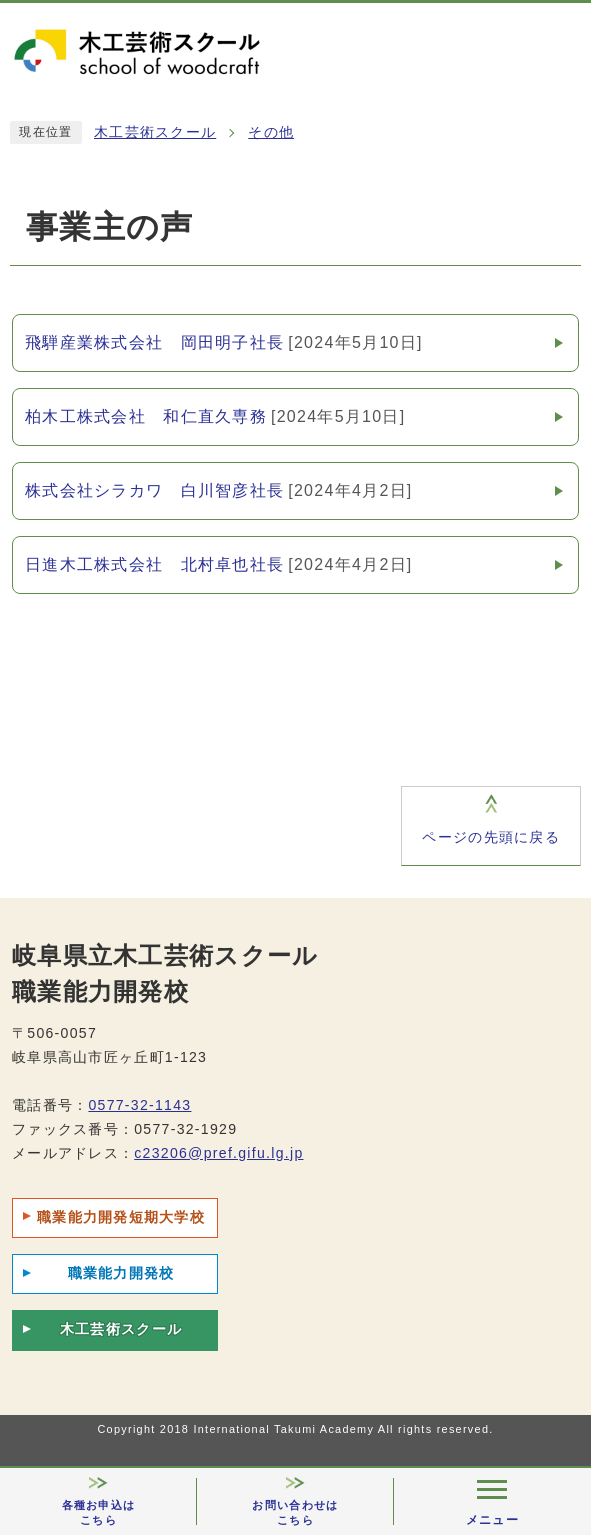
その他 (271, 132)
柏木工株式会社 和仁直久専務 (215, 417)
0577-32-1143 (139, 1105)
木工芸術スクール (155, 132)
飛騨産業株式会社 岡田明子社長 (224, 343)
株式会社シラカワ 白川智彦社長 (219, 491)
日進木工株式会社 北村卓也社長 (219, 565)
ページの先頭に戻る (491, 837)
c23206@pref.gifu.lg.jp (218, 1153)
